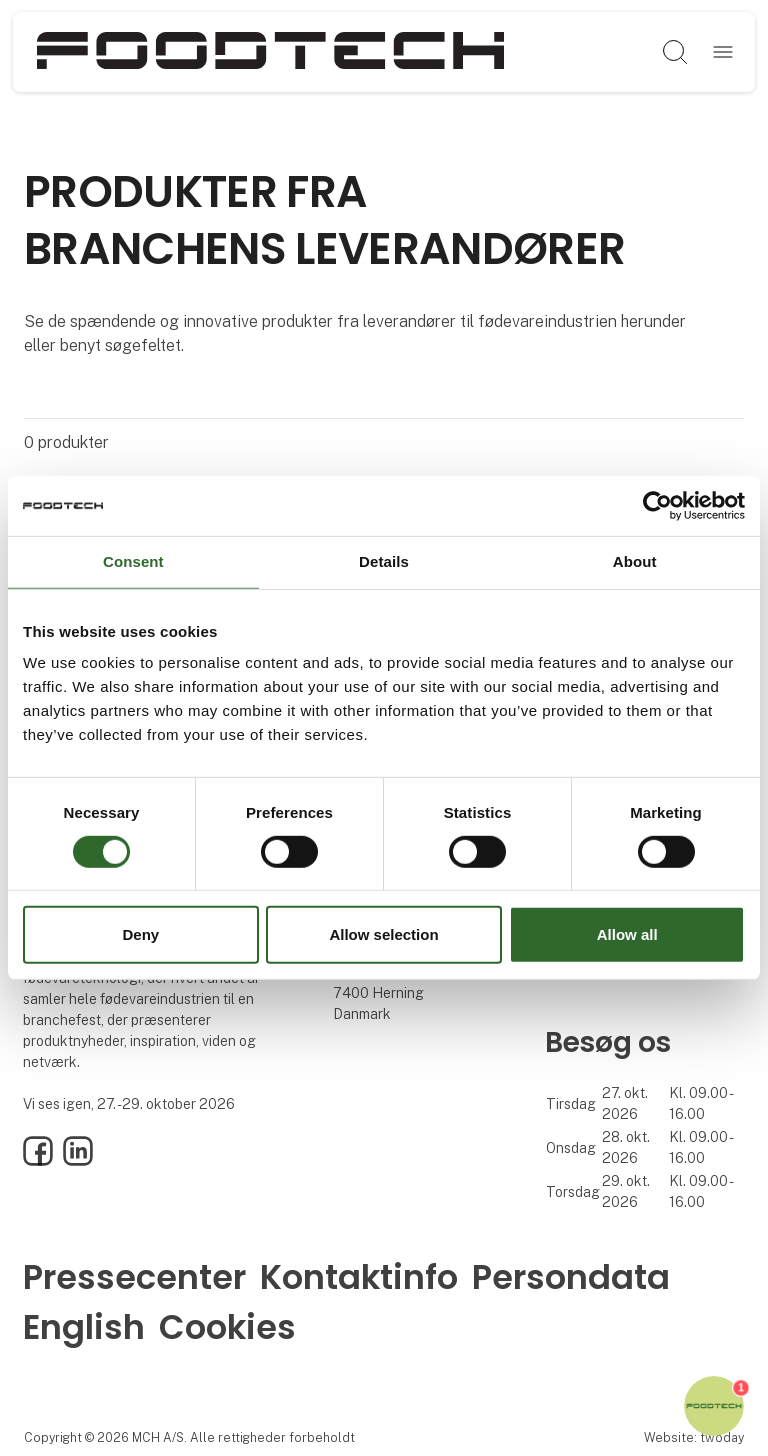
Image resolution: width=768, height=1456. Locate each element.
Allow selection (383, 934)
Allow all (627, 934)
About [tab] (635, 561)
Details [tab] (384, 561)
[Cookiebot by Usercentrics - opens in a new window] (657, 506)
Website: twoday (694, 1437)
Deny (140, 934)
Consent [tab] (133, 561)
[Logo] (271, 52)
